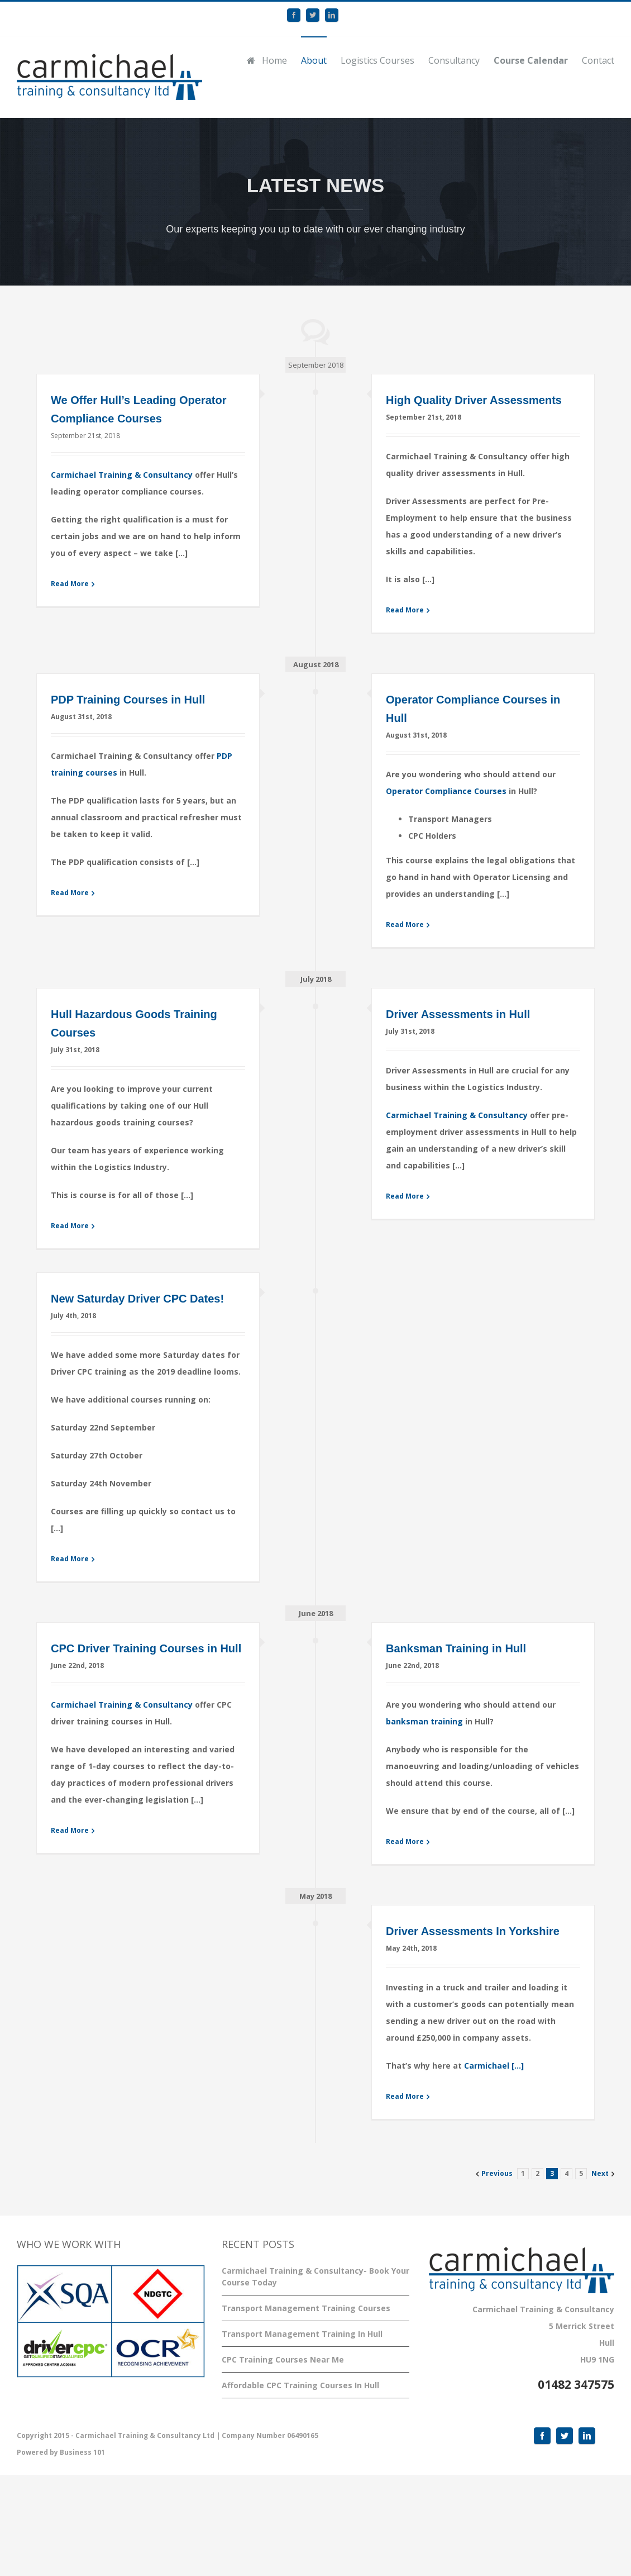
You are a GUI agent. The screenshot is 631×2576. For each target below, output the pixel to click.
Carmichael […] (494, 2065)
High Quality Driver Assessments (474, 400)
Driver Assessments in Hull (458, 1014)
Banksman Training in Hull (456, 1648)
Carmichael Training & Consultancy (122, 474)
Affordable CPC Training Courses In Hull (300, 2385)
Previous (497, 2173)
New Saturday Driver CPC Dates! (137, 1298)
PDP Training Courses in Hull (128, 699)
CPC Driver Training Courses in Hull (146, 1648)
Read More (70, 583)
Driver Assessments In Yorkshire (473, 1931)
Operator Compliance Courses (446, 791)
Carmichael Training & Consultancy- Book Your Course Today (315, 2276)
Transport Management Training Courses (306, 2308)
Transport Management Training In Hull (302, 2333)
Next (600, 2173)
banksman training (424, 1721)
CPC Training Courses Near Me (283, 2359)
